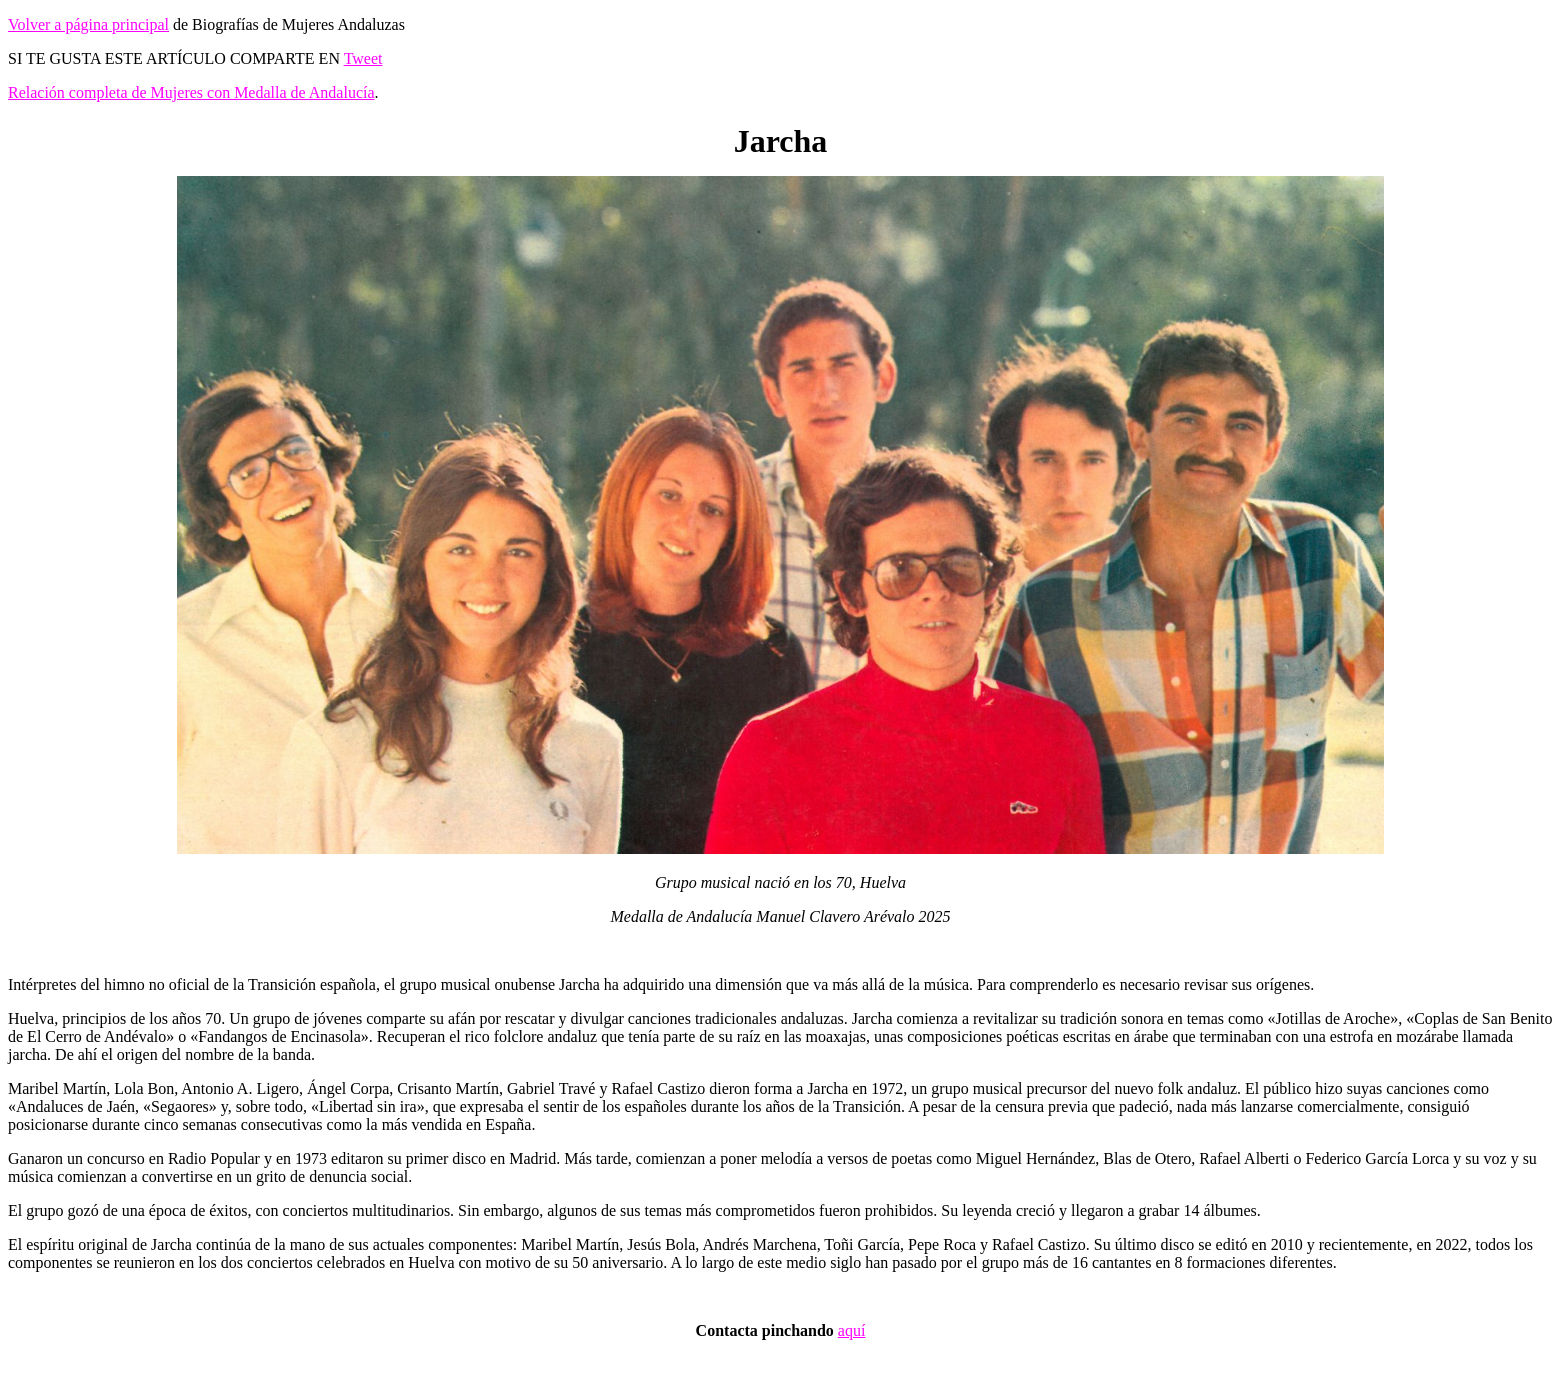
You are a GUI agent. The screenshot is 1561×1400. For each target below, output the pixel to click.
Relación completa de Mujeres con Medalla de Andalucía (191, 92)
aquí (852, 1330)
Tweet (363, 58)
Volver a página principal (88, 24)
